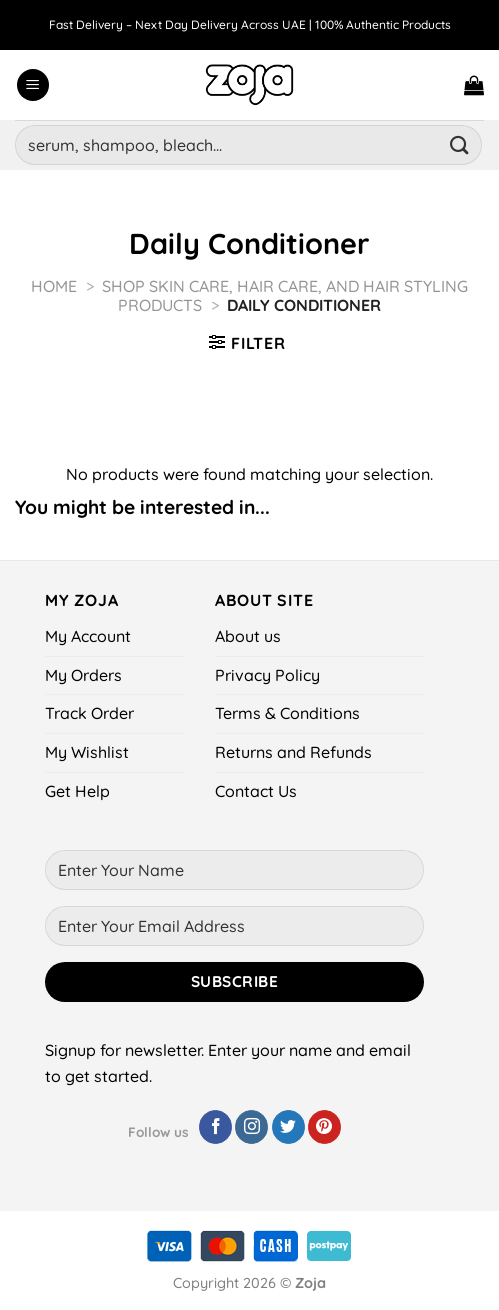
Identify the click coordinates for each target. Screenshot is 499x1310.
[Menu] (33, 85)
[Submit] (460, 144)
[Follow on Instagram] (251, 1127)
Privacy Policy (267, 675)
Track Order (89, 713)
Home (54, 286)
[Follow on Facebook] (215, 1127)
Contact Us (256, 791)
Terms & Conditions (287, 713)
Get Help (77, 791)
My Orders (83, 675)
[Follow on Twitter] (288, 1127)
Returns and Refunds (293, 752)
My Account (88, 636)
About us (248, 636)
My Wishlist (87, 752)
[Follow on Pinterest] (324, 1127)
